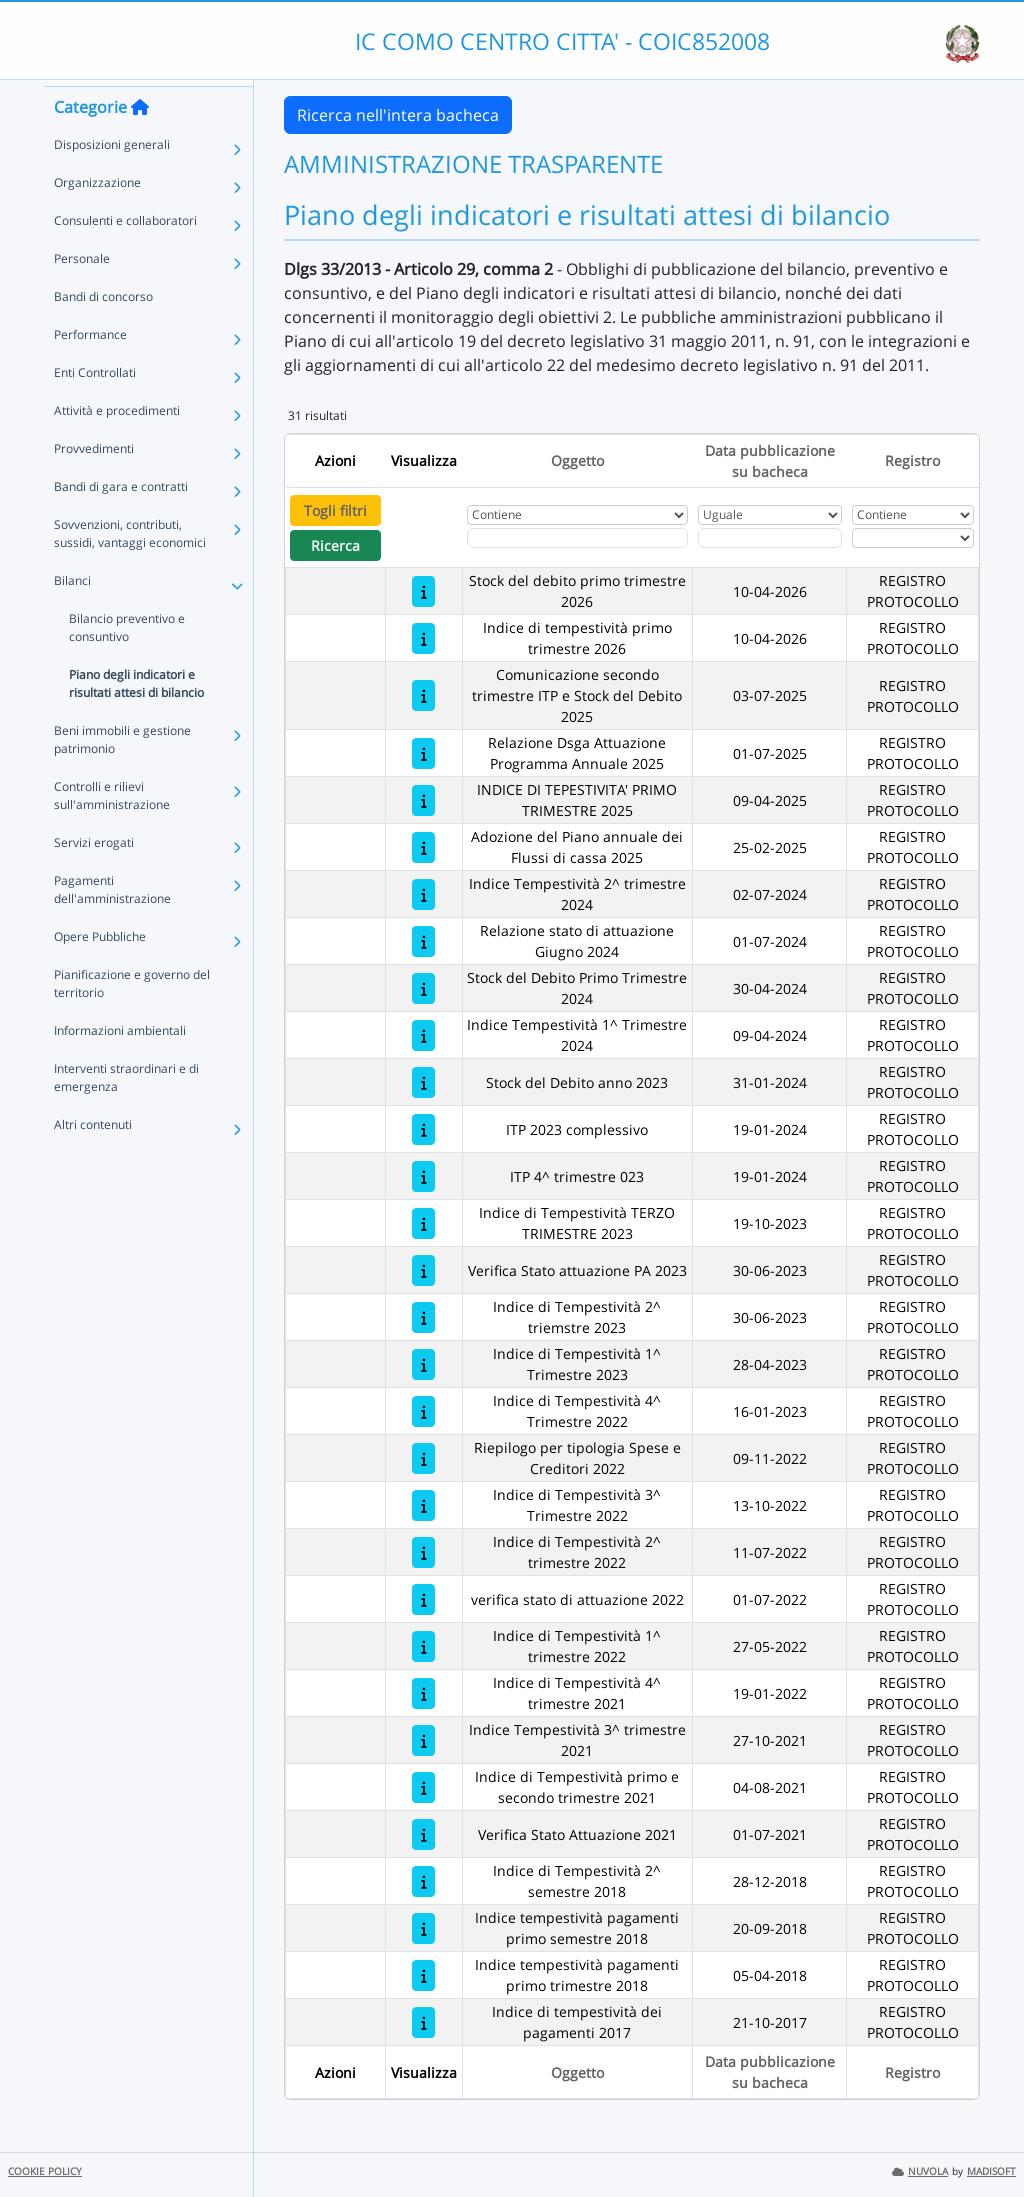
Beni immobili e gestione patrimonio (122, 773)
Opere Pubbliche (100, 970)
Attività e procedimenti (117, 444)
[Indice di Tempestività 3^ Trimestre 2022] (423, 1505)
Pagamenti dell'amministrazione (112, 923)
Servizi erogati (94, 876)
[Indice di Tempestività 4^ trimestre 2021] (423, 1693)
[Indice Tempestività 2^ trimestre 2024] (423, 894)
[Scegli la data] (770, 538)
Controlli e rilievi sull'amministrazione (112, 829)
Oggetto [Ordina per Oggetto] (577, 460)
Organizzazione (97, 216)
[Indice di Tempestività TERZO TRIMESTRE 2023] (423, 1223)
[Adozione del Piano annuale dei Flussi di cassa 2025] (423, 847)
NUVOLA (920, 2171)
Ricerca (335, 545)
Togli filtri (335, 510)
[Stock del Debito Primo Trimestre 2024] (423, 988)
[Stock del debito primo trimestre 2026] (423, 591)
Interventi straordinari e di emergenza (126, 1111)
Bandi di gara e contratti (121, 520)
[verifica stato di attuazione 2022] (423, 1599)
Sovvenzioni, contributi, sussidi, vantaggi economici (130, 567)
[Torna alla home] (140, 141)
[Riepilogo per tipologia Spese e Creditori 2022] (423, 1458)
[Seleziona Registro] (913, 538)
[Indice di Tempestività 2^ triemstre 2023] (423, 1317)
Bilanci (72, 614)
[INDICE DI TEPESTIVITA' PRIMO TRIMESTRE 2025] (423, 800)
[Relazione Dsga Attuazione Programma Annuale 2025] (423, 753)
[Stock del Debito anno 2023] (423, 1082)
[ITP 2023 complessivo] (423, 1129)
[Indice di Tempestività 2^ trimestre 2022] (423, 1552)
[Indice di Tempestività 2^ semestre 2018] (423, 1881)
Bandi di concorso (103, 330)
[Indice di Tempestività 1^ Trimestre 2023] (423, 1364)
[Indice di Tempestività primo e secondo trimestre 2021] (423, 1787)
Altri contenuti (93, 1158)
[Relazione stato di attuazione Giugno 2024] (423, 941)
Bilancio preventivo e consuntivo (127, 661)
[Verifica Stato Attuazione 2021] (423, 1834)
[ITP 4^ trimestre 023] (423, 1176)
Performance (90, 368)
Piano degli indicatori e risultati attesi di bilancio (136, 717)
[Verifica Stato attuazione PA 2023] (423, 1270)
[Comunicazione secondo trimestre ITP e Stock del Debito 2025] (423, 695)
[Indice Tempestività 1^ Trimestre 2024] (423, 1035)
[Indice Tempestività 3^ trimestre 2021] (423, 1740)
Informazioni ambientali (120, 1064)
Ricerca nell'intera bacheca (398, 115)
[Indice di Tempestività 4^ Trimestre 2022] (423, 1411)
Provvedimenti (94, 482)
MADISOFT (991, 2171)
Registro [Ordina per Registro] (912, 460)
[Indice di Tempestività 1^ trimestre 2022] (423, 1646)
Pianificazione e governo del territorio (132, 1017)
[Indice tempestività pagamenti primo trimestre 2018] (423, 1975)
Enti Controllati (95, 406)
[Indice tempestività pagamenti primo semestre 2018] (423, 1928)
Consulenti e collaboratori (125, 254)
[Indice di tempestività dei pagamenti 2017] (423, 2022)
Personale (82, 292)
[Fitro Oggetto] (577, 538)
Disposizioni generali (112, 178)
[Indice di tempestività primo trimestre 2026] (423, 638)
